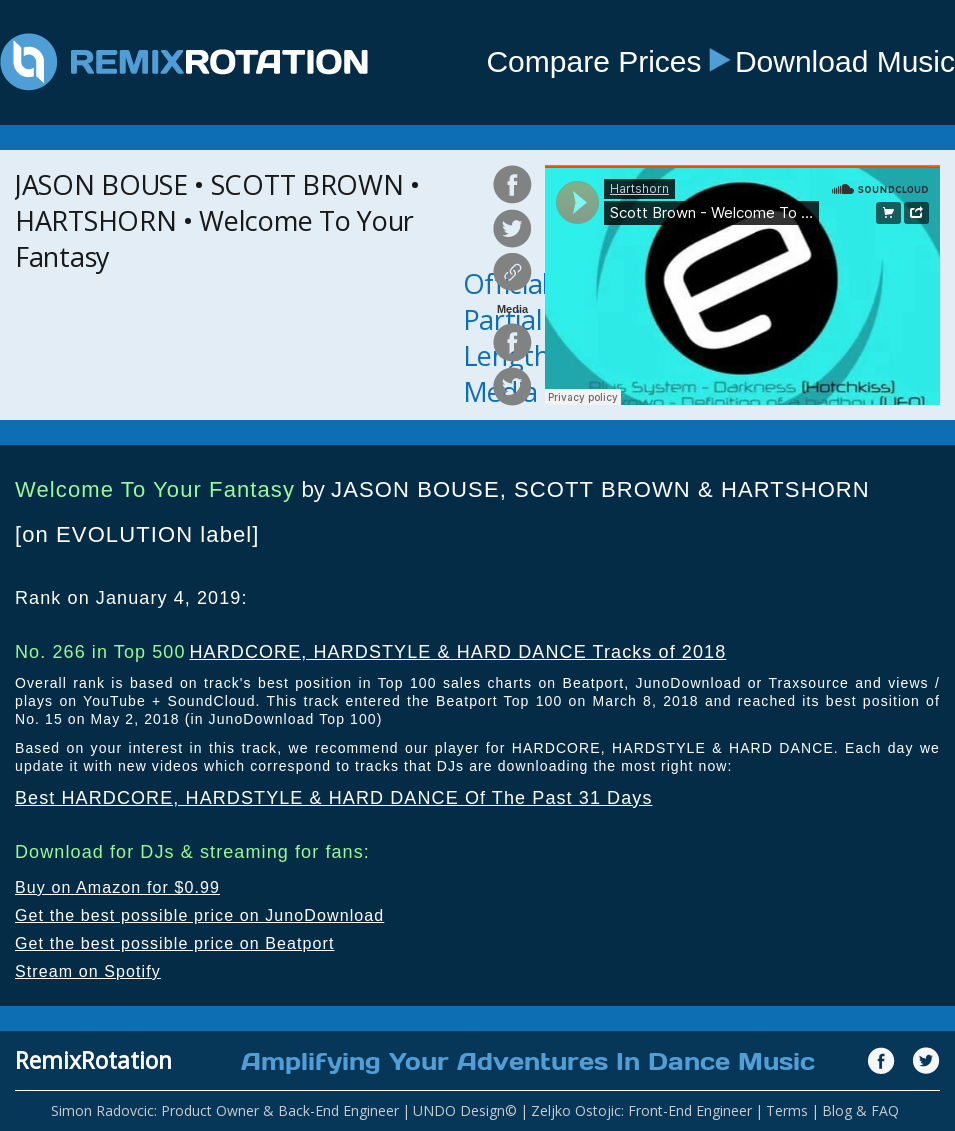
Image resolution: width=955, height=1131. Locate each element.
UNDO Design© (465, 1110)
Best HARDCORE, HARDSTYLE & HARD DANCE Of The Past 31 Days (334, 798)
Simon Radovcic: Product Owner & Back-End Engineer (225, 1110)
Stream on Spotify (88, 971)
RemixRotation (93, 1060)
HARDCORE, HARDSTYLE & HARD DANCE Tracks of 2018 (457, 652)
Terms (787, 1110)
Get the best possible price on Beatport (175, 943)
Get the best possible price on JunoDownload (199, 915)
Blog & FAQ (860, 1110)
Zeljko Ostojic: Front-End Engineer (641, 1110)
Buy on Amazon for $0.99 (117, 887)
